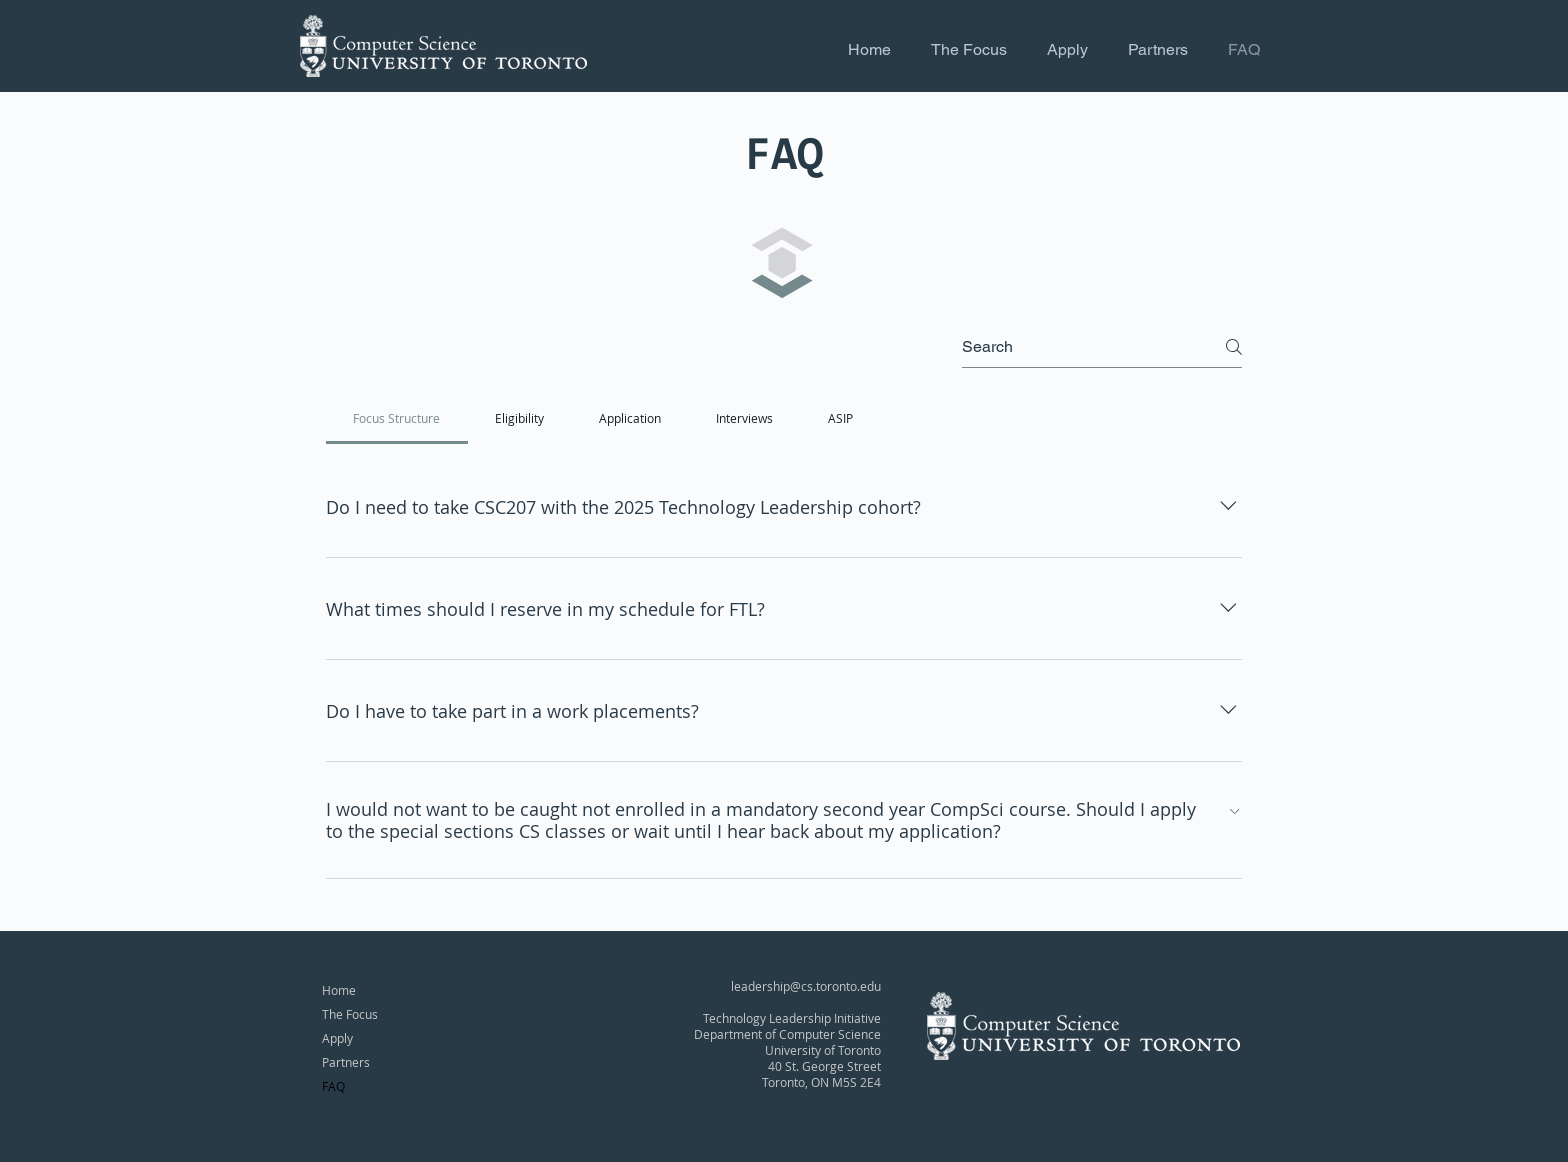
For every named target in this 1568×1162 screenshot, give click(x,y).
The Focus (350, 1014)
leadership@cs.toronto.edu (806, 986)
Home (339, 990)
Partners (346, 1062)
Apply (337, 1038)
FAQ (333, 1086)
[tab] (397, 418)
